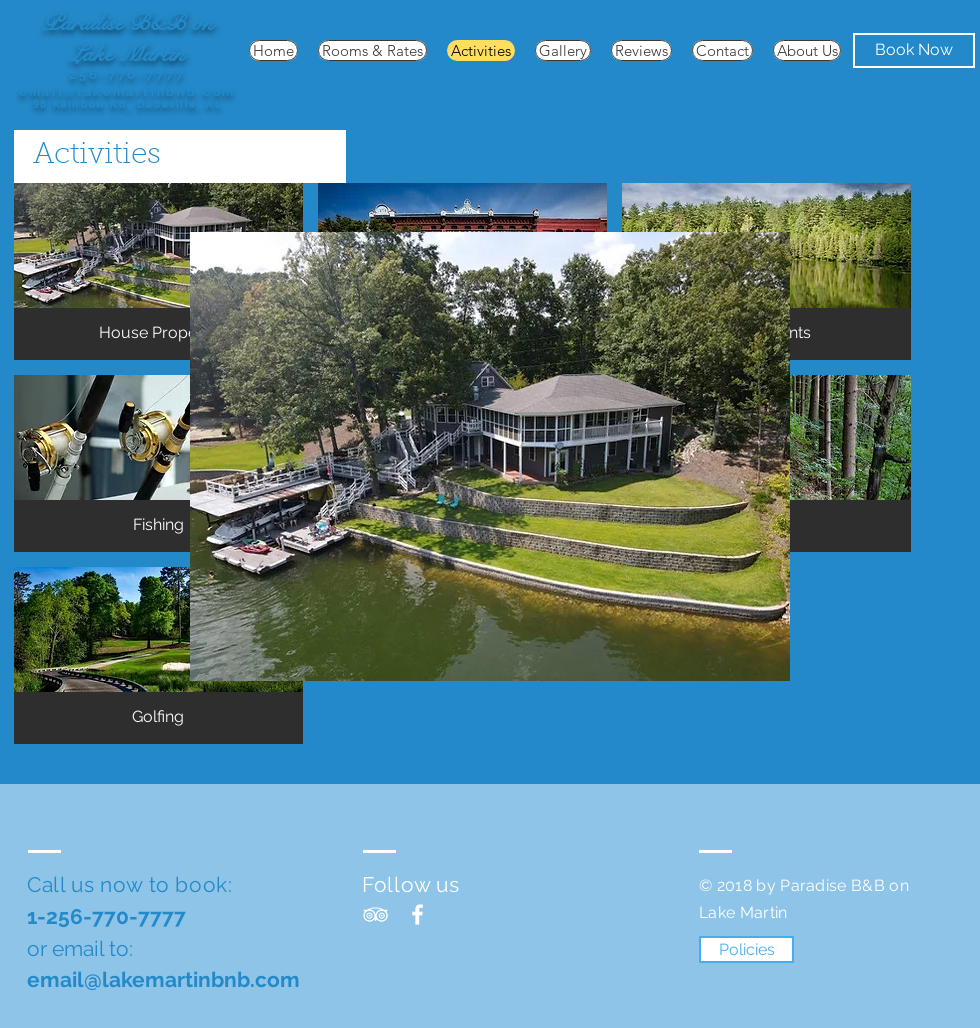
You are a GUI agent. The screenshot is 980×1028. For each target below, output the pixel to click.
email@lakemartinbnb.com (127, 92)
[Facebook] (417, 914)
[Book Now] (914, 50)
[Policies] (746, 949)
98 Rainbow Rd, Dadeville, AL (127, 105)
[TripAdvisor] (375, 914)
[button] (158, 271)
